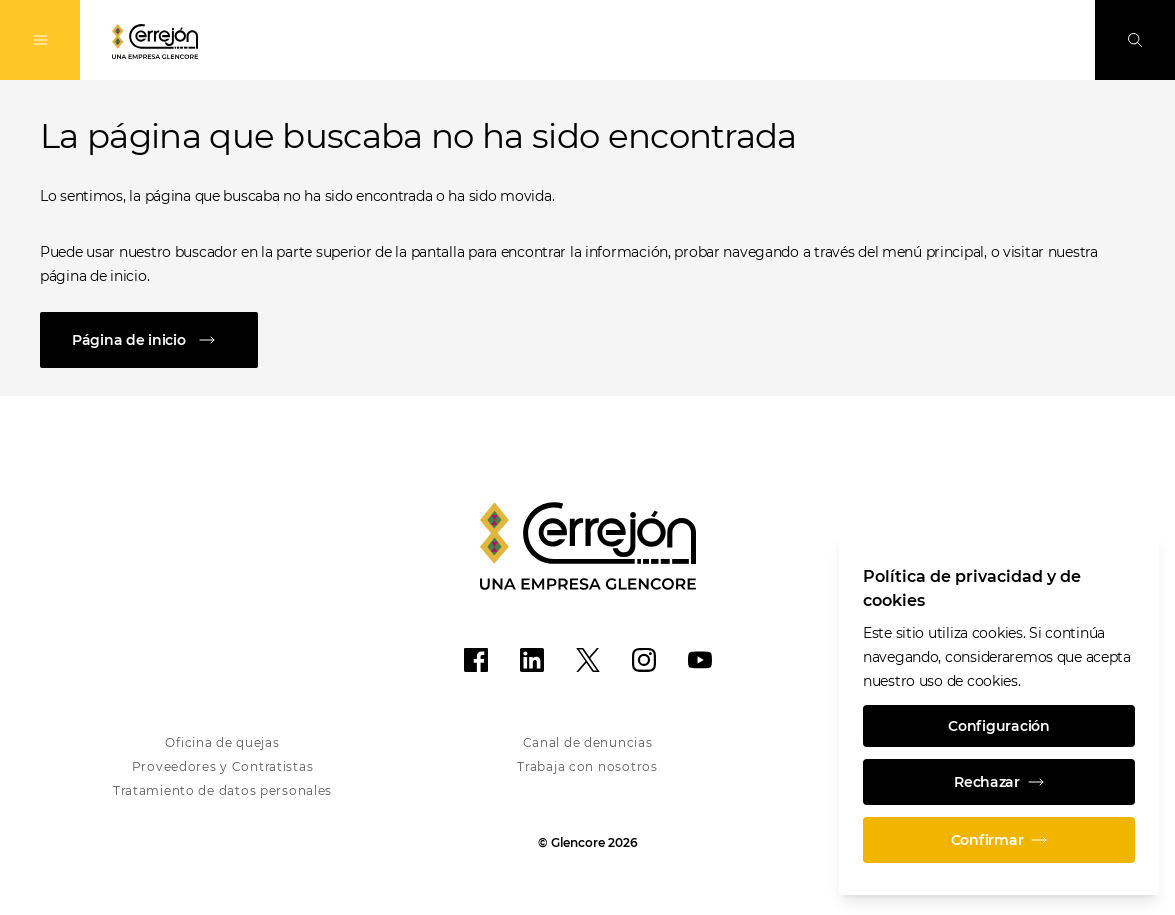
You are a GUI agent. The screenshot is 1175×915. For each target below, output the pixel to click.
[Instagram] (644, 660)
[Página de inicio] (587, 340)
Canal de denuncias (588, 742)
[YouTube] (700, 660)
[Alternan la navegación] (40, 40)
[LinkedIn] (532, 660)
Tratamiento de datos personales (222, 790)
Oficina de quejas (222, 742)
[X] (588, 660)
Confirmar (999, 840)
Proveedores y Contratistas (223, 766)
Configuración (998, 726)
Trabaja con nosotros (587, 766)
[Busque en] (1135, 40)
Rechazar (999, 782)
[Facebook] (476, 660)
